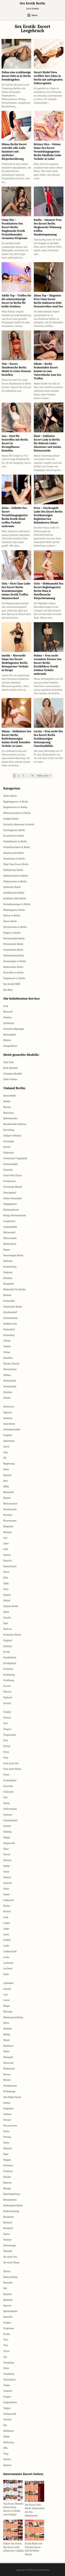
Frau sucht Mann (12, 1769)
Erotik (6, 1652)
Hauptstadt (9, 1843)
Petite (6, 2131)
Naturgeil (8, 2057)
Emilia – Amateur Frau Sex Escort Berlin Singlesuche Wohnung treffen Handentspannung (48, 227)
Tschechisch (9, 2380)
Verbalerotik (9, 2414)
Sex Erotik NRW (11, 984)
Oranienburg (9, 1267)
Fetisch (7, 1718)
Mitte (6, 2023)
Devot (6, 1572)
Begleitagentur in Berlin (15, 802)
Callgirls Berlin (11, 819)
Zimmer (7, 2465)
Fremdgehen (9, 1780)
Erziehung (8, 1680)
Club (5, 1549)
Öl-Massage (9, 2091)
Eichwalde (8, 1141)
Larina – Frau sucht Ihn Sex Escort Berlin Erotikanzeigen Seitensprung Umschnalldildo (48, 739)
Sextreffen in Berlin (13, 973)
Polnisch (7, 2148)
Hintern (7, 1860)
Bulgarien (8, 1526)
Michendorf (9, 1232)
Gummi (7, 1826)
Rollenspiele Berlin (13, 2205)
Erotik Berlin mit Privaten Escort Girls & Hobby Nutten (33, 2549)
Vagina (6, 2408)
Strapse (7, 2323)
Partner (7, 2120)
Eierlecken (8, 1023)
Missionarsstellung (13, 2017)
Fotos (6, 1752)
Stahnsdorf (9, 1329)
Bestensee (8, 1113)
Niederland (9, 2069)
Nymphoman (10, 2086)
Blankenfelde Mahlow (14, 1124)
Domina (7, 1017)
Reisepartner (10, 2200)
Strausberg (9, 1335)
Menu (35, 15)
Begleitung (9, 1464)
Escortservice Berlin (13, 836)
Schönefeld (9, 1301)
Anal (5, 1006)
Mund (6, 2040)
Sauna (6, 2234)
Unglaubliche (10, 2402)
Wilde (6, 2437)
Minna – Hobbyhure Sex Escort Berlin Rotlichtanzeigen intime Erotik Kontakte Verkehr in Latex (16, 739)
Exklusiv (7, 1697)
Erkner (7, 1147)
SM (5, 2288)
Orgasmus (8, 2108)
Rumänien (8, 2217)
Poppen (7, 2160)
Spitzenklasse (10, 2311)
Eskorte (7, 1692)
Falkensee (8, 1153)
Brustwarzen (9, 1521)
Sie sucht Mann (11, 2262)
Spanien (7, 2294)
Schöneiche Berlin (12, 1307)
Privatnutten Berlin (13, 944)
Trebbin (7, 1346)
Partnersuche (10, 2126)
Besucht (7, 1475)
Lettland (7, 1969)
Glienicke (8, 1170)
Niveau (7, 2074)
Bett (5, 1481)
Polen (6, 2143)
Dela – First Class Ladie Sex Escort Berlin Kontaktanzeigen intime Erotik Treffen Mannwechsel (16, 591)
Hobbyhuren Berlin (13, 870)
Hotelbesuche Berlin (13, 893)
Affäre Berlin (10, 796)
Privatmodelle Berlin (14, 938)
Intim (6, 1889)
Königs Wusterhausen (14, 1215)
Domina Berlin (10, 1606)
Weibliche (8, 2431)
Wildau (7, 1375)
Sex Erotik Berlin (32, 3)
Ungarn (7, 2397)
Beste (6, 1469)
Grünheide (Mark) (12, 1187)
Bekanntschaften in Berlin (17, 813)
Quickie (7, 2177)
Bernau (7, 1107)
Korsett (7, 1911)
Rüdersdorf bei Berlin (14, 1289)
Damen (7, 1555)
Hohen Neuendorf (12, 1198)
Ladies (6, 1923)
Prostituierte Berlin (13, 950)
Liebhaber (8, 1983)
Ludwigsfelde (10, 1227)
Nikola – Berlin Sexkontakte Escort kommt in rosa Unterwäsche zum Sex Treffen (47, 371)
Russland (8, 2228)
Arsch (6, 1447)
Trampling (8, 2363)
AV (4, 1458)
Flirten (6, 1746)
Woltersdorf (9, 1381)
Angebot (7, 1435)
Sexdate (7, 2240)
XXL (5, 2448)
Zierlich (7, 2459)
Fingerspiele (9, 1735)
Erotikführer (9, 1658)
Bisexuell (8, 1012)
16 (32, 776)
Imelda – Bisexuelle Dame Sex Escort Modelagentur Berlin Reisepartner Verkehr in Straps (15, 663)
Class (6, 1543)
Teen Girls (8, 1062)
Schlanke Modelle (12, 1074)
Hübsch (7, 1877)
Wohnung (8, 2442)
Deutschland (9, 1566)
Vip (5, 2425)
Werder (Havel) (11, 1364)
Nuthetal (7, 1261)
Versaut (7, 2419)
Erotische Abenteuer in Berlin (18, 824)
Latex (6, 1934)
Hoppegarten (10, 1204)
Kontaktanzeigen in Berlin (17, 904)
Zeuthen (7, 1392)
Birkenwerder (10, 1118)
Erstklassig (9, 1675)
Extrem (7, 1703)
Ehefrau (7, 1629)
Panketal (7, 1272)
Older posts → (44, 776)
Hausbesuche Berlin (13, 853)
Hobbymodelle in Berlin (15, 876)
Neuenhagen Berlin (13, 1255)
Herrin (6, 1854)
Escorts (7, 1686)
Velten (6, 1352)
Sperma (7, 2306)
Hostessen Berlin (12, 887)
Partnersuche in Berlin (15, 927)
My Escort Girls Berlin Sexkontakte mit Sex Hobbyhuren (35, 2510)
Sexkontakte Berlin (13, 967)
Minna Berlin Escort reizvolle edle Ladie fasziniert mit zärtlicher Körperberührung (14, 151)
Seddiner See (10, 1324)
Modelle (7, 2029)
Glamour (7, 1815)
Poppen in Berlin (12, 933)
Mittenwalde (10, 1238)
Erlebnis (7, 1646)
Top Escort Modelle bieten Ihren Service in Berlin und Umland (13, 2509)
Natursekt (8, 2063)
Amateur (7, 1418)
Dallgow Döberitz (12, 1136)
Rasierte (7, 2183)
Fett (5, 1723)
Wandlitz (8, 1358)
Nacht (6, 2051)
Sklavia (7, 1040)
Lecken (7, 1940)
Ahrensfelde (9, 1096)
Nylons (7, 2080)
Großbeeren (9, 1181)
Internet (7, 1883)
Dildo (6, 1583)
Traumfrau (8, 2374)
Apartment (9, 1441)
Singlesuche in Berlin (14, 978)
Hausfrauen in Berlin (14, 859)
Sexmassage (9, 2245)
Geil (5, 1797)
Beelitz (6, 1101)
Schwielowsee (10, 1318)
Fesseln (7, 1712)
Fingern (7, 1729)
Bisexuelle (8, 1492)
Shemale (7, 2251)
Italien (6, 1894)
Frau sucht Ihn (11, 1763)
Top (5, 2357)
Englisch (7, 1640)
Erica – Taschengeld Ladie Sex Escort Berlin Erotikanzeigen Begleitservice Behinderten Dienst (48, 515)
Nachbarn (8, 2046)
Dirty (6, 1589)
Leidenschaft (10, 1951)
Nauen (6, 1250)
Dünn (6, 1612)
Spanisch (8, 2300)
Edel (5, 1623)
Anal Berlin (9, 1424)
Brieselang (8, 1130)
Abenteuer (8, 1407)
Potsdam (7, 1278)
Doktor (6, 1600)
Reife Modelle (10, 1068)
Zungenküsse (10, 1046)
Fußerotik (8, 1792)
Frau (5, 1758)
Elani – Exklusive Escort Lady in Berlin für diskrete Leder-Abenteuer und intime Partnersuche (47, 443)
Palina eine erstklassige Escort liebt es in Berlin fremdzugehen (16, 76)
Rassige (7, 2188)
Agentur (7, 1412)
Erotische (8, 1669)
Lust (5, 1995)
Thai (5, 2345)
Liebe (6, 1974)
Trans (6, 2368)
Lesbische (8, 1963)
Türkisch (7, 2391)
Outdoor (7, 2114)
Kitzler (6, 1906)
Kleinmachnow (11, 1210)
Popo (5, 2154)
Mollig (6, 2034)
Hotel (6, 1872)
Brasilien (7, 1515)
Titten (6, 2351)
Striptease (8, 2328)
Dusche (7, 1618)
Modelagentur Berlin (14, 910)
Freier (6, 1775)
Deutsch (7, 1561)
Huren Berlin (10, 921)
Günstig (7, 1832)
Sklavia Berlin (10, 2277)
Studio (6, 2334)
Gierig (6, 1803)
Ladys (6, 1929)
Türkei (6, 2385)
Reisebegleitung (11, 2194)
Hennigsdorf (9, 1193)
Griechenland (10, 1820)
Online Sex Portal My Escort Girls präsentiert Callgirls (13, 2547)
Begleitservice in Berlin (15, 807)
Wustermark (9, 1386)
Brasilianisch (9, 1509)
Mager (6, 2006)
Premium (8, 2171)
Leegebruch (9, 1221)
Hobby (6, 1866)
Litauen (7, 1989)
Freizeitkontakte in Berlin (16, 847)
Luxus (6, 2000)
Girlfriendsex (10, 1809)
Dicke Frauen (10, 1079)
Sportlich (8, 2317)
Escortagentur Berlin (14, 830)
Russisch (7, 2222)
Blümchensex (10, 1504)
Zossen (7, 1398)
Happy (6, 1837)
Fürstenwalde (10, 1164)
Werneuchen (10, 1369)
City (5, 1538)
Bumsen (7, 1532)
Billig (6, 1486)
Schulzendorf (10, 1312)
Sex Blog (7, 990)
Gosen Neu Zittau (12, 1175)
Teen (5, 2340)
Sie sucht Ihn (10, 2257)
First (5, 1740)
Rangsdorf (8, 1284)
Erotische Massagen (13, 1029)
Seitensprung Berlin (13, 956)
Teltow (6, 1341)
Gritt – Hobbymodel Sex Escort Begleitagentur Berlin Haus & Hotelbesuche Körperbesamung (48, 591)
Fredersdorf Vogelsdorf (15, 1158)
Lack (5, 1917)
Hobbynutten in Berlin (15, 881)
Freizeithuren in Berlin (15, 841)
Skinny (7, 2271)
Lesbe (6, 1957)
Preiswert (8, 2165)
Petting (7, 2137)
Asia (5, 1452)
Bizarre (7, 1498)
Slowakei (8, 2283)
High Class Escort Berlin (16, 864)
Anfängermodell (11, 1429)
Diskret (7, 1595)
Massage (7, 2012)
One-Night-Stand (12, 2097)
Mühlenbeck (9, 1244)
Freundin (8, 1786)
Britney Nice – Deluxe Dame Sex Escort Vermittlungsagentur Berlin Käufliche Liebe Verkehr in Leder (47, 151)
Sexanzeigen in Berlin (14, 961)
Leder (6, 1946)
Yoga (5, 2454)
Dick (5, 1578)
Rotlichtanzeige (11, 2211)
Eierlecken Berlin (12, 1635)
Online (6, 2103)
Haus (6, 1849)
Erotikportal (9, 1663)
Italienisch (8, 1900)
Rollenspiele (9, 1035)
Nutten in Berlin (11, 916)
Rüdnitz (7, 1295)
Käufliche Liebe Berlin (14, 899)
